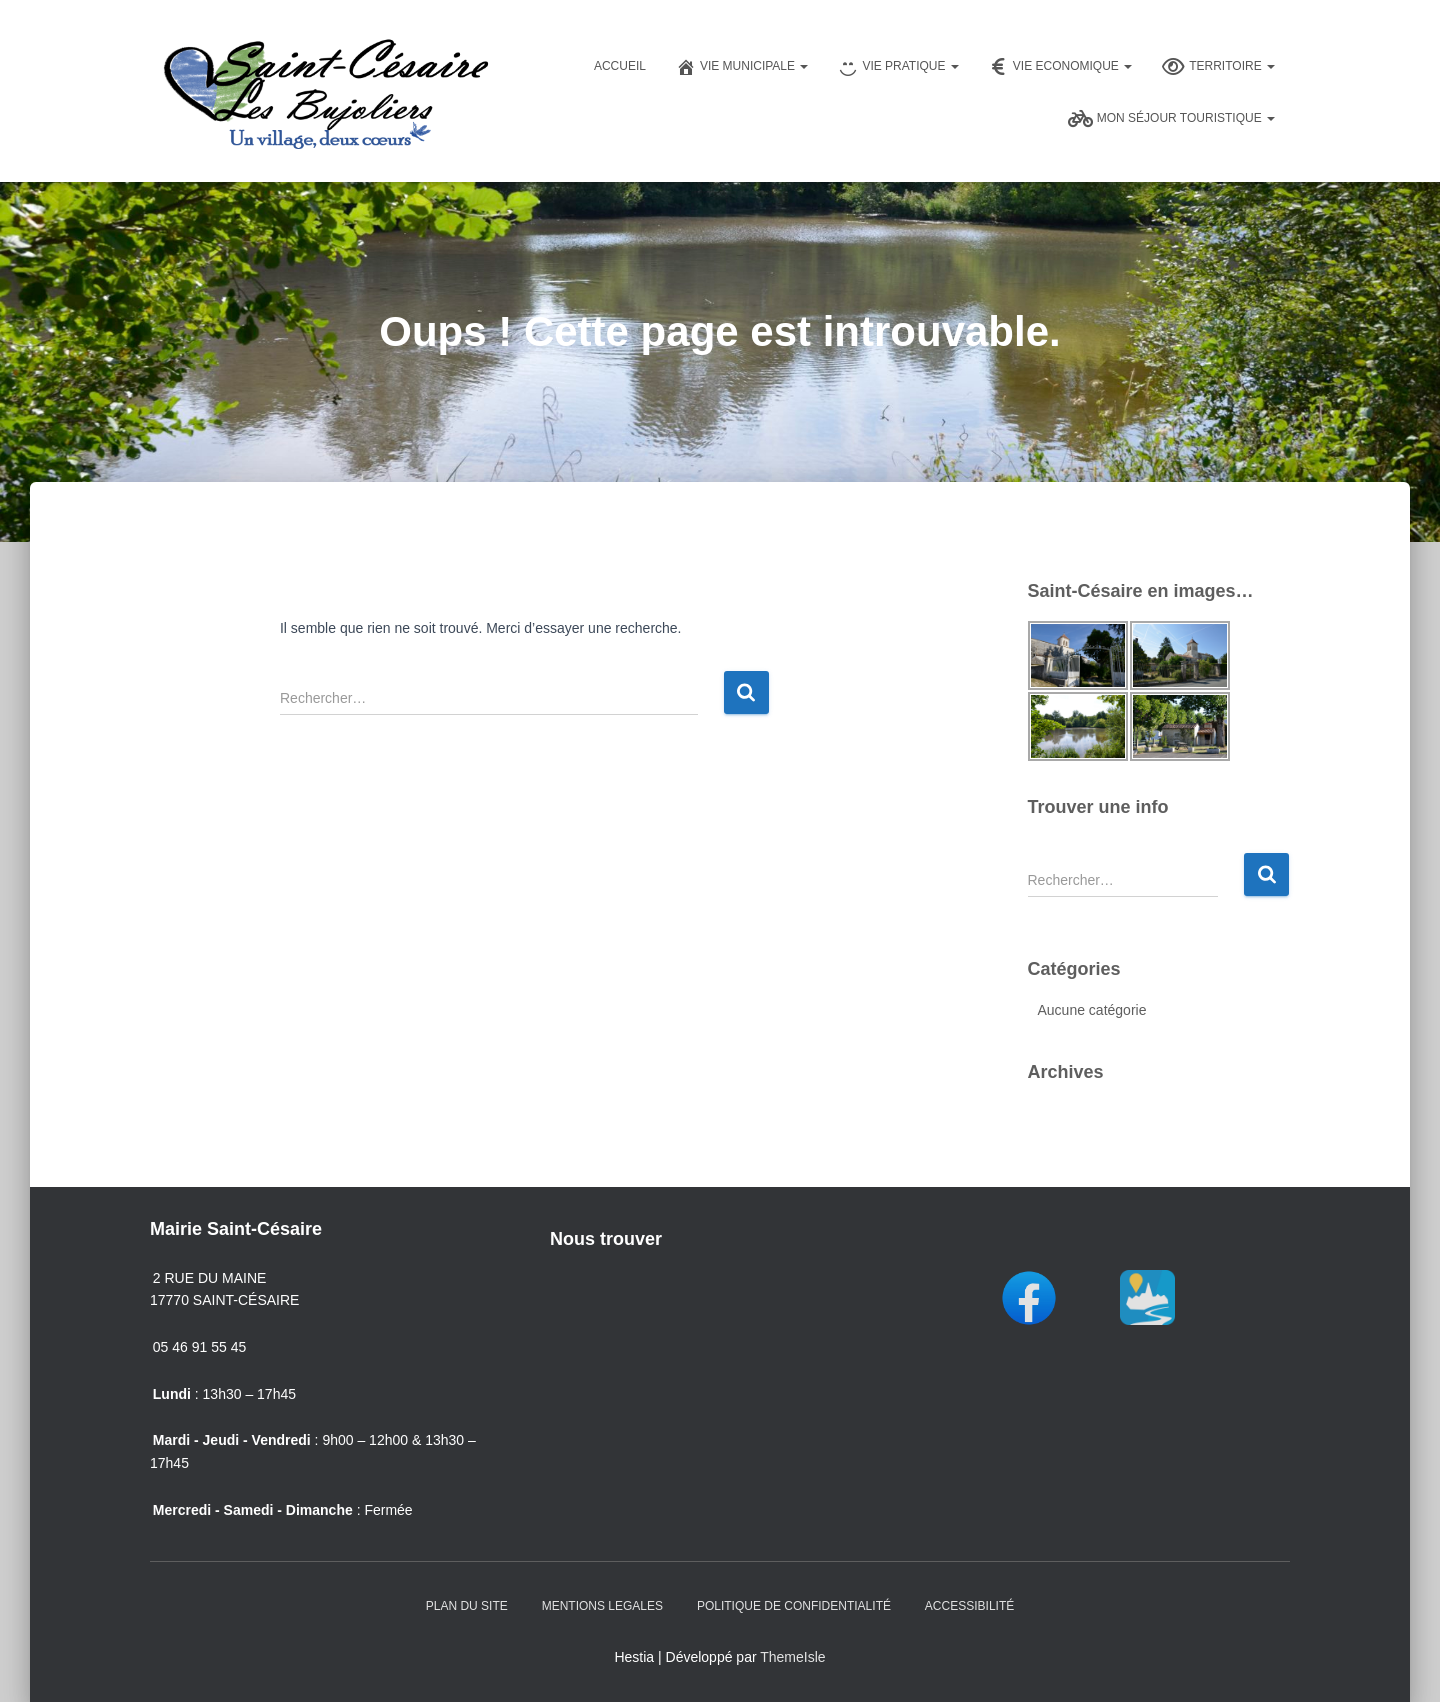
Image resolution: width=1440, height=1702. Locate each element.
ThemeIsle (792, 1657)
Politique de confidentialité (794, 1606)
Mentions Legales (602, 1606)
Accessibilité (969, 1606)
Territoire (1218, 67)
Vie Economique (1060, 67)
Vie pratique (898, 67)
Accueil (620, 66)
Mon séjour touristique (1171, 119)
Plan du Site (467, 1606)
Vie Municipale (742, 67)
